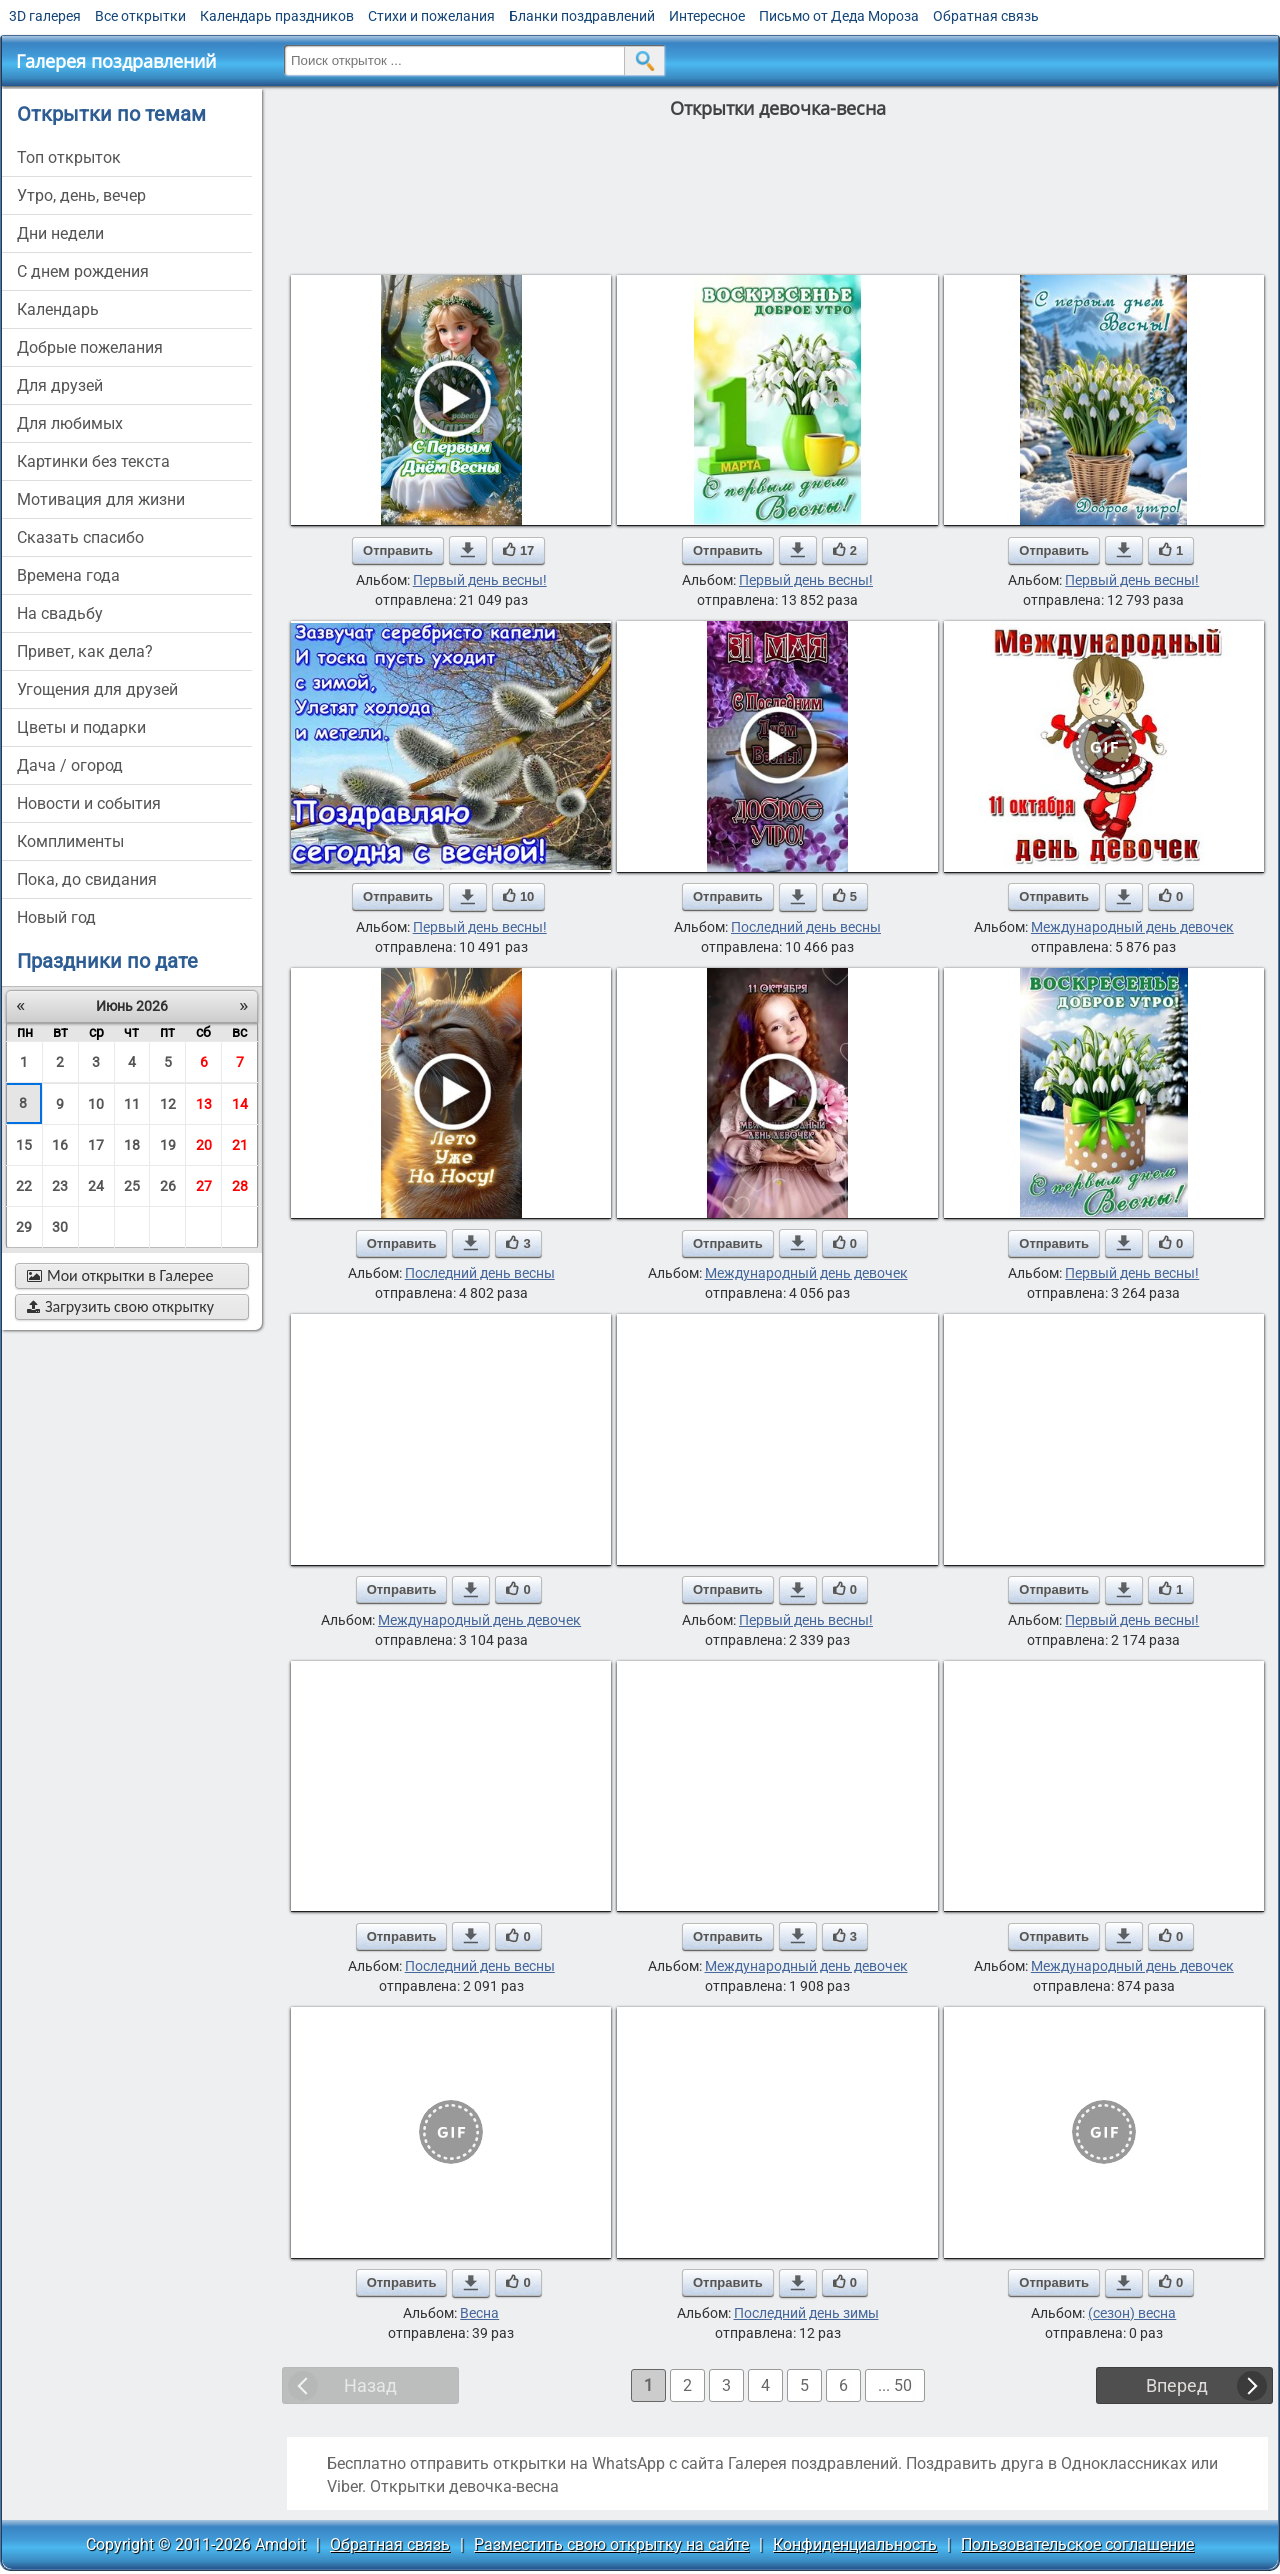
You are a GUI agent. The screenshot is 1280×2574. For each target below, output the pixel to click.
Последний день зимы (806, 2313)
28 (240, 1186)
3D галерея (45, 16)
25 (132, 1186)
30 (60, 1227)
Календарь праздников (277, 16)
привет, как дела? (85, 651)
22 (24, 1186)
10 (96, 1104)
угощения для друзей (97, 689)
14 (240, 1104)
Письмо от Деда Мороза (839, 16)
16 (60, 1145)
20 (204, 1145)
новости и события (89, 803)
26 (168, 1186)
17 (96, 1145)
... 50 (895, 2385)
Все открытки (140, 16)
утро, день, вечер (81, 195)
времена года (68, 575)
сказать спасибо (80, 537)
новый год (56, 917)
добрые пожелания (90, 347)
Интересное (707, 16)
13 (204, 1104)
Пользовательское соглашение (1077, 2544)
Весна (479, 2313)
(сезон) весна (1132, 2313)
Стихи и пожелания (431, 16)
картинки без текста (93, 461)
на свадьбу (60, 613)
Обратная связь (986, 16)
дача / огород (70, 765)
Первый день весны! (480, 580)
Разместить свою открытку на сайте (611, 2544)
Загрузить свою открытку (120, 1306)
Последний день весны (806, 927)
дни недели (60, 233)
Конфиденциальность (855, 2544)
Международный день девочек (1132, 927)
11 (132, 1104)
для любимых (70, 423)
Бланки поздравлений (582, 16)
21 (240, 1145)
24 (96, 1186)
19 (168, 1145)
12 (168, 1104)
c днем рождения (83, 271)
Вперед (1177, 2385)
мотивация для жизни (101, 499)
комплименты (70, 841)
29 (24, 1227)
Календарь (58, 309)
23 (60, 1186)
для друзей (60, 385)
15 (24, 1145)
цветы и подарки (81, 727)
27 (204, 1186)
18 (132, 1145)
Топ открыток (69, 157)
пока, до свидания (87, 879)
